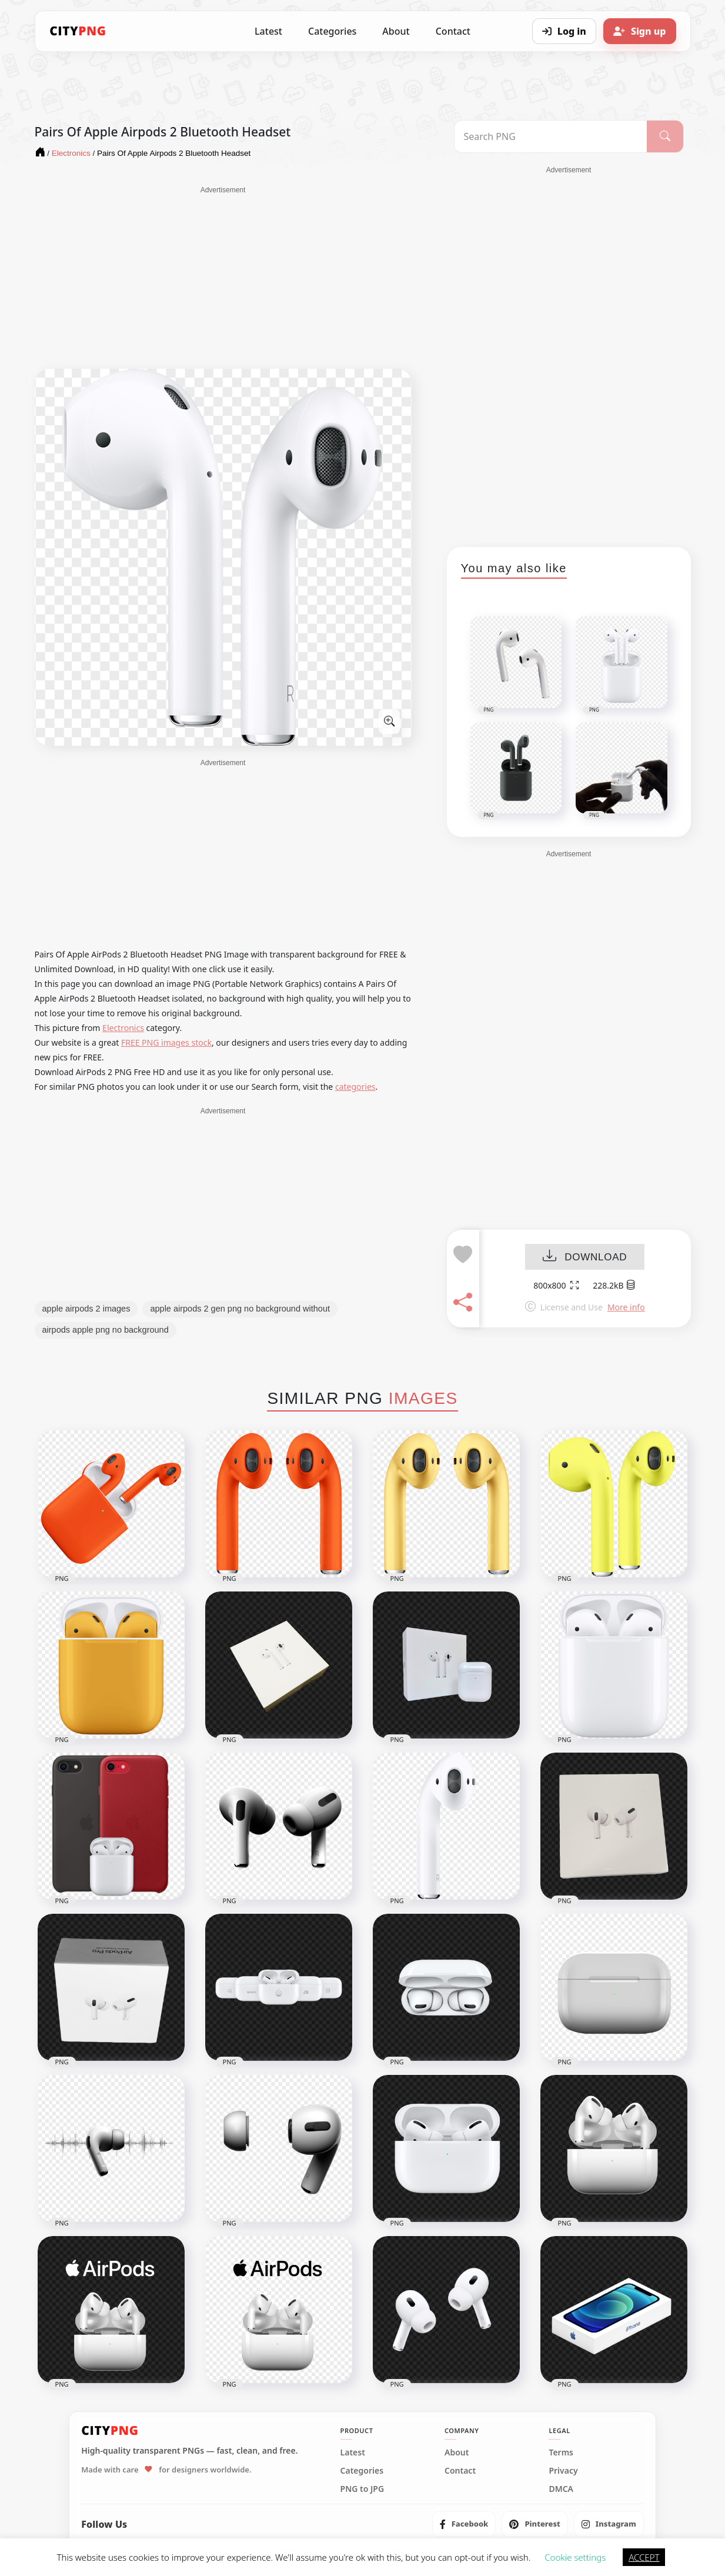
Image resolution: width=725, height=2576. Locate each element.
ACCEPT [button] (644, 2557)
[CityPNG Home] (78, 31)
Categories (332, 31)
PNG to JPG (362, 2489)
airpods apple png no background (105, 1329)
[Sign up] (639, 31)
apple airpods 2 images (86, 1308)
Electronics (123, 1027)
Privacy (563, 2470)
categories (355, 1086)
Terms (561, 2452)
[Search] (665, 136)
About (395, 31)
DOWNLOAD (585, 1257)
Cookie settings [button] (575, 2557)
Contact (453, 31)
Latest (268, 31)
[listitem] (464, 2524)
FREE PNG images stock (166, 1042)
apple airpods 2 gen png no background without (240, 1308)
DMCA (561, 2489)
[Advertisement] (223, 277)
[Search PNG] (551, 136)
